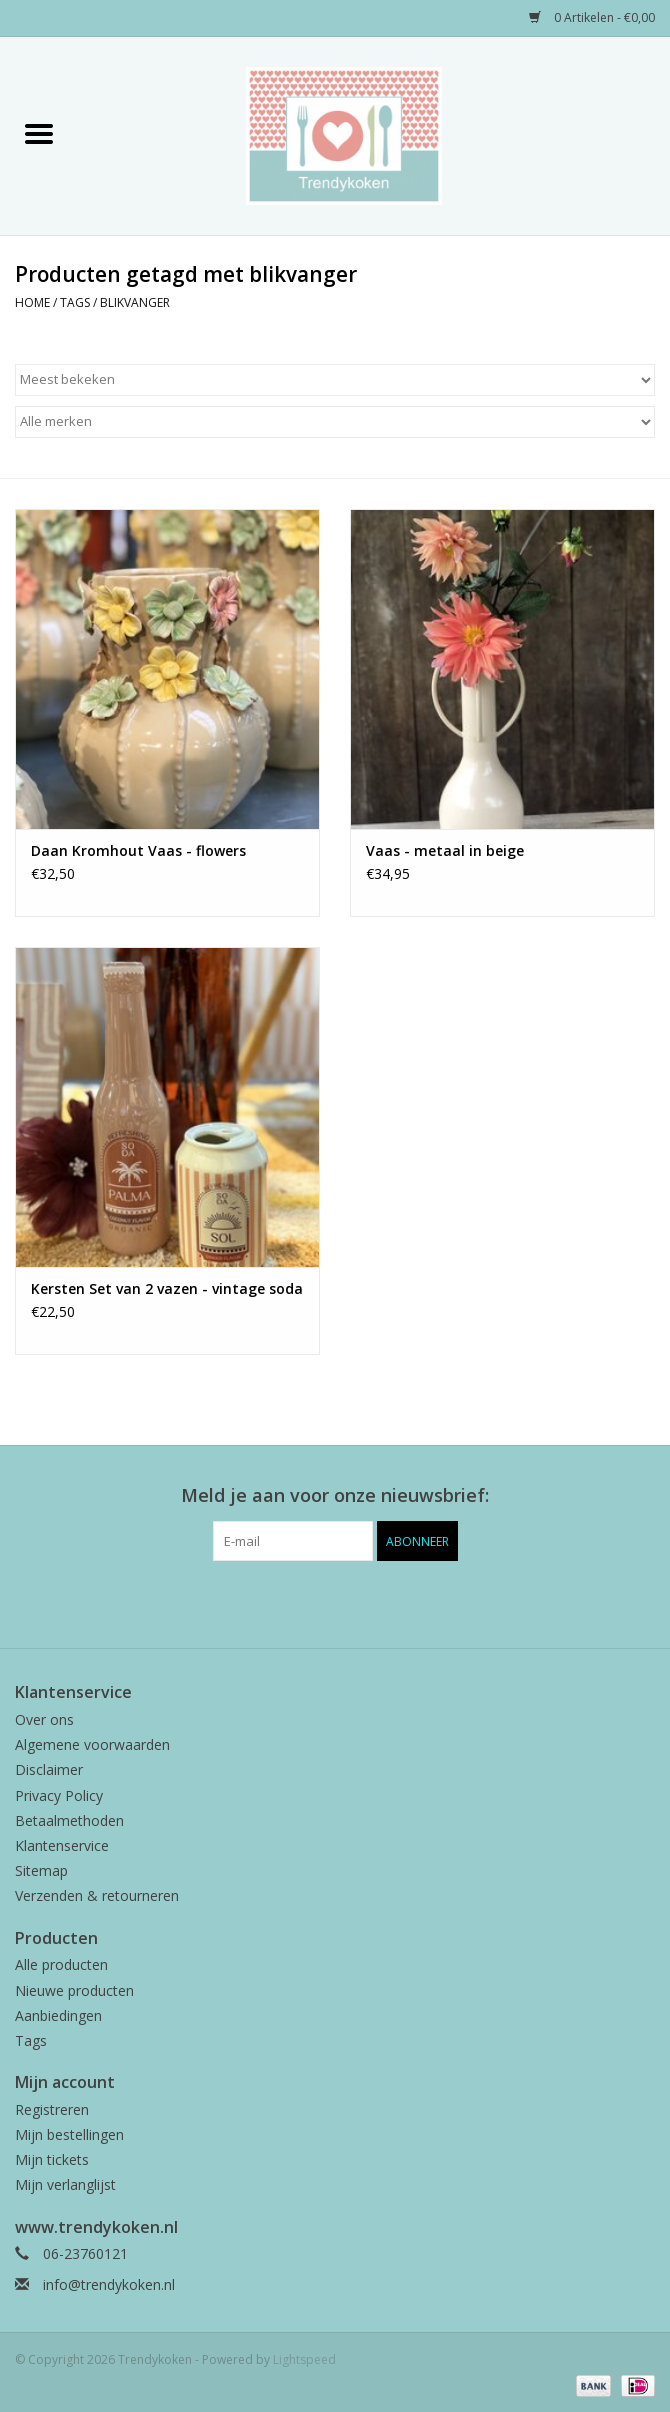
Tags (75, 302)
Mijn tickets (52, 2159)
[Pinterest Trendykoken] (335, 1602)
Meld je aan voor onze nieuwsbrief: (335, 1495)
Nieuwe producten (74, 1990)
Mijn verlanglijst (65, 2184)
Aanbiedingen (58, 2015)
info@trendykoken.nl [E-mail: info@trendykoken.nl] (109, 2284)
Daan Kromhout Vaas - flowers (138, 850)
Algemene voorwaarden (92, 1744)
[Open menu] (39, 133)
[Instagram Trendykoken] (371, 1602)
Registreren (52, 2109)
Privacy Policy (59, 1795)
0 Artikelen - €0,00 (592, 17)
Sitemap (41, 1870)
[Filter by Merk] (335, 422)
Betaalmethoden (69, 1820)
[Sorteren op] (335, 380)
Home (32, 302)
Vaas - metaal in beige (445, 850)
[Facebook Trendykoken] (299, 1602)
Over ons (44, 1719)
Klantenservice (62, 1845)
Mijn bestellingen (69, 2134)
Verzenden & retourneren (97, 1895)
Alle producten (61, 1964)
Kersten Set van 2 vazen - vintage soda (167, 1288)
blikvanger (135, 302)
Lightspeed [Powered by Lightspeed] (304, 2359)
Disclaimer (49, 1769)
